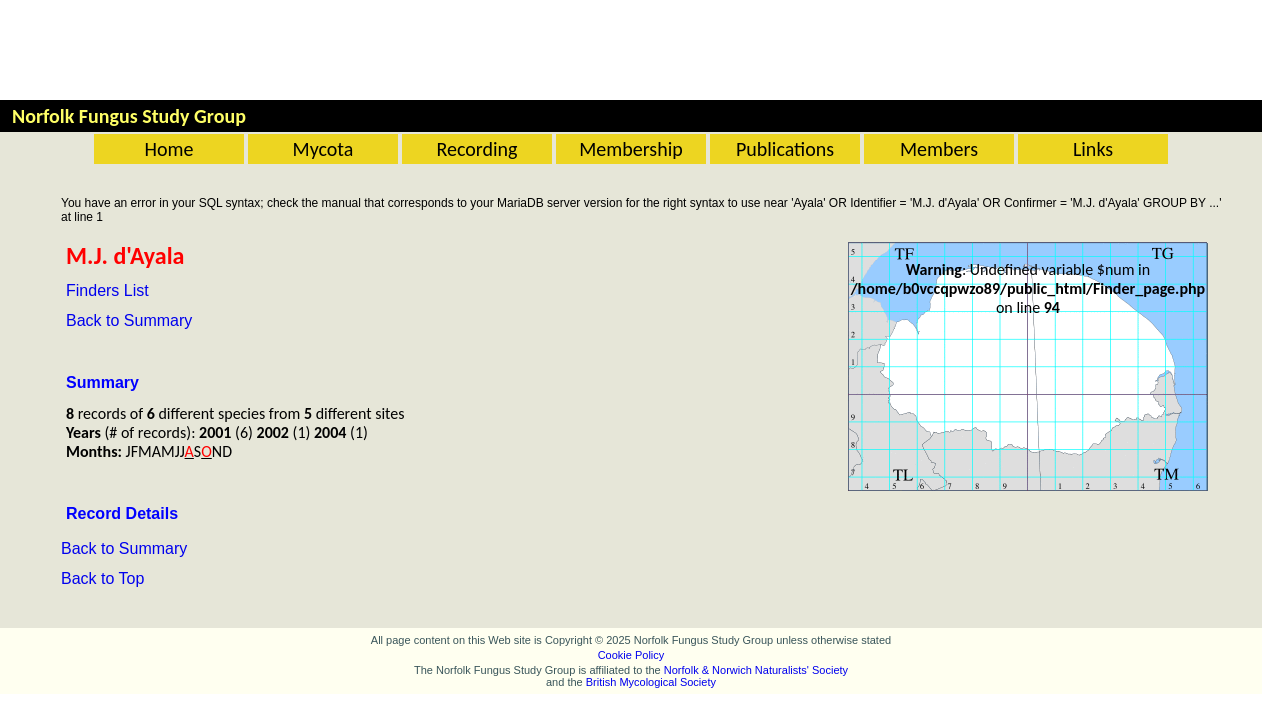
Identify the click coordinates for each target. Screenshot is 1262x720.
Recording (476, 149)
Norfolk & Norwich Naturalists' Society (756, 670)
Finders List (107, 290)
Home (169, 149)
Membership (631, 149)
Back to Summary (129, 320)
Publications (785, 149)
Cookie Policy (631, 655)
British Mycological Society (651, 682)
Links (1093, 149)
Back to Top (102, 578)
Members (939, 149)
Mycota (323, 149)
